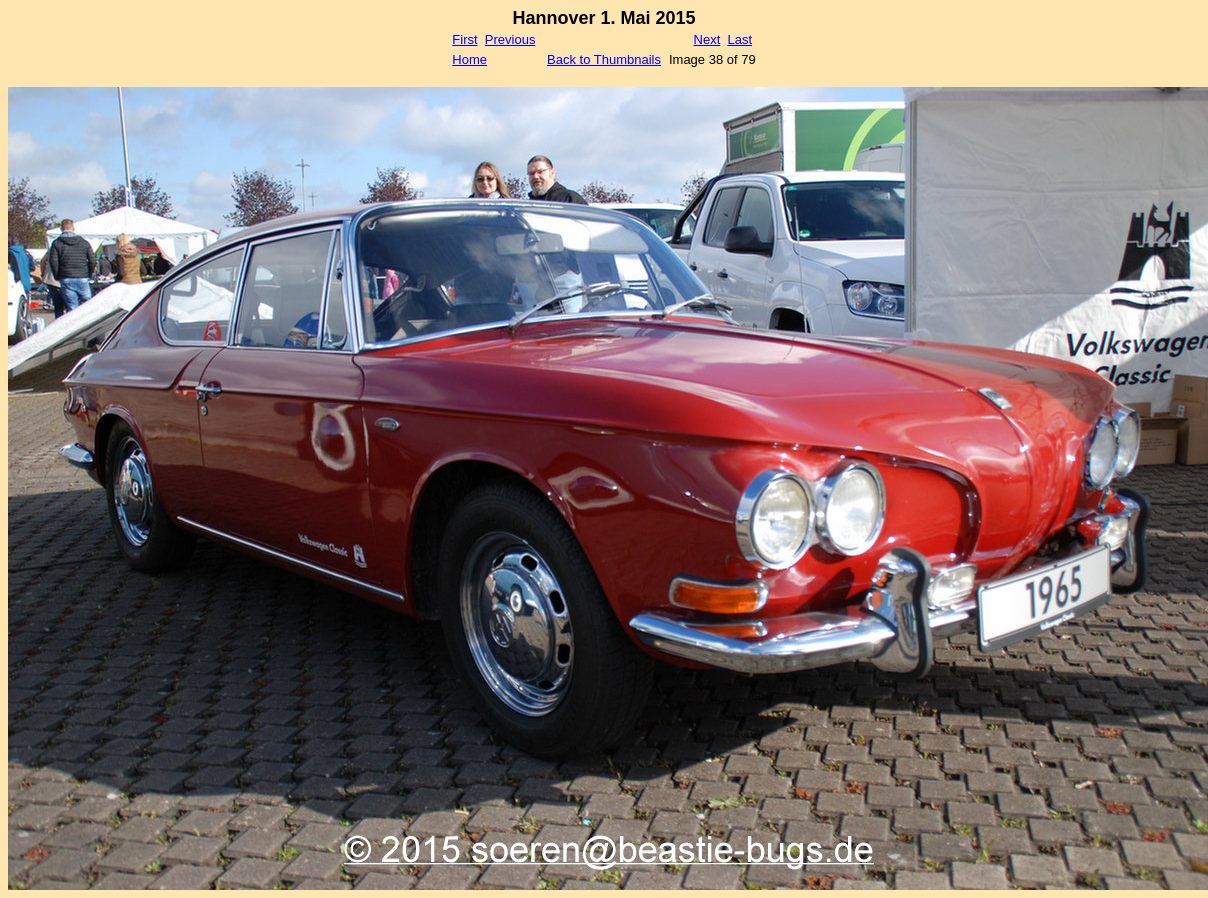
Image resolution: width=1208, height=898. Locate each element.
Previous (510, 39)
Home (469, 59)
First (464, 39)
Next (707, 39)
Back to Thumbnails (604, 59)
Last (739, 39)
